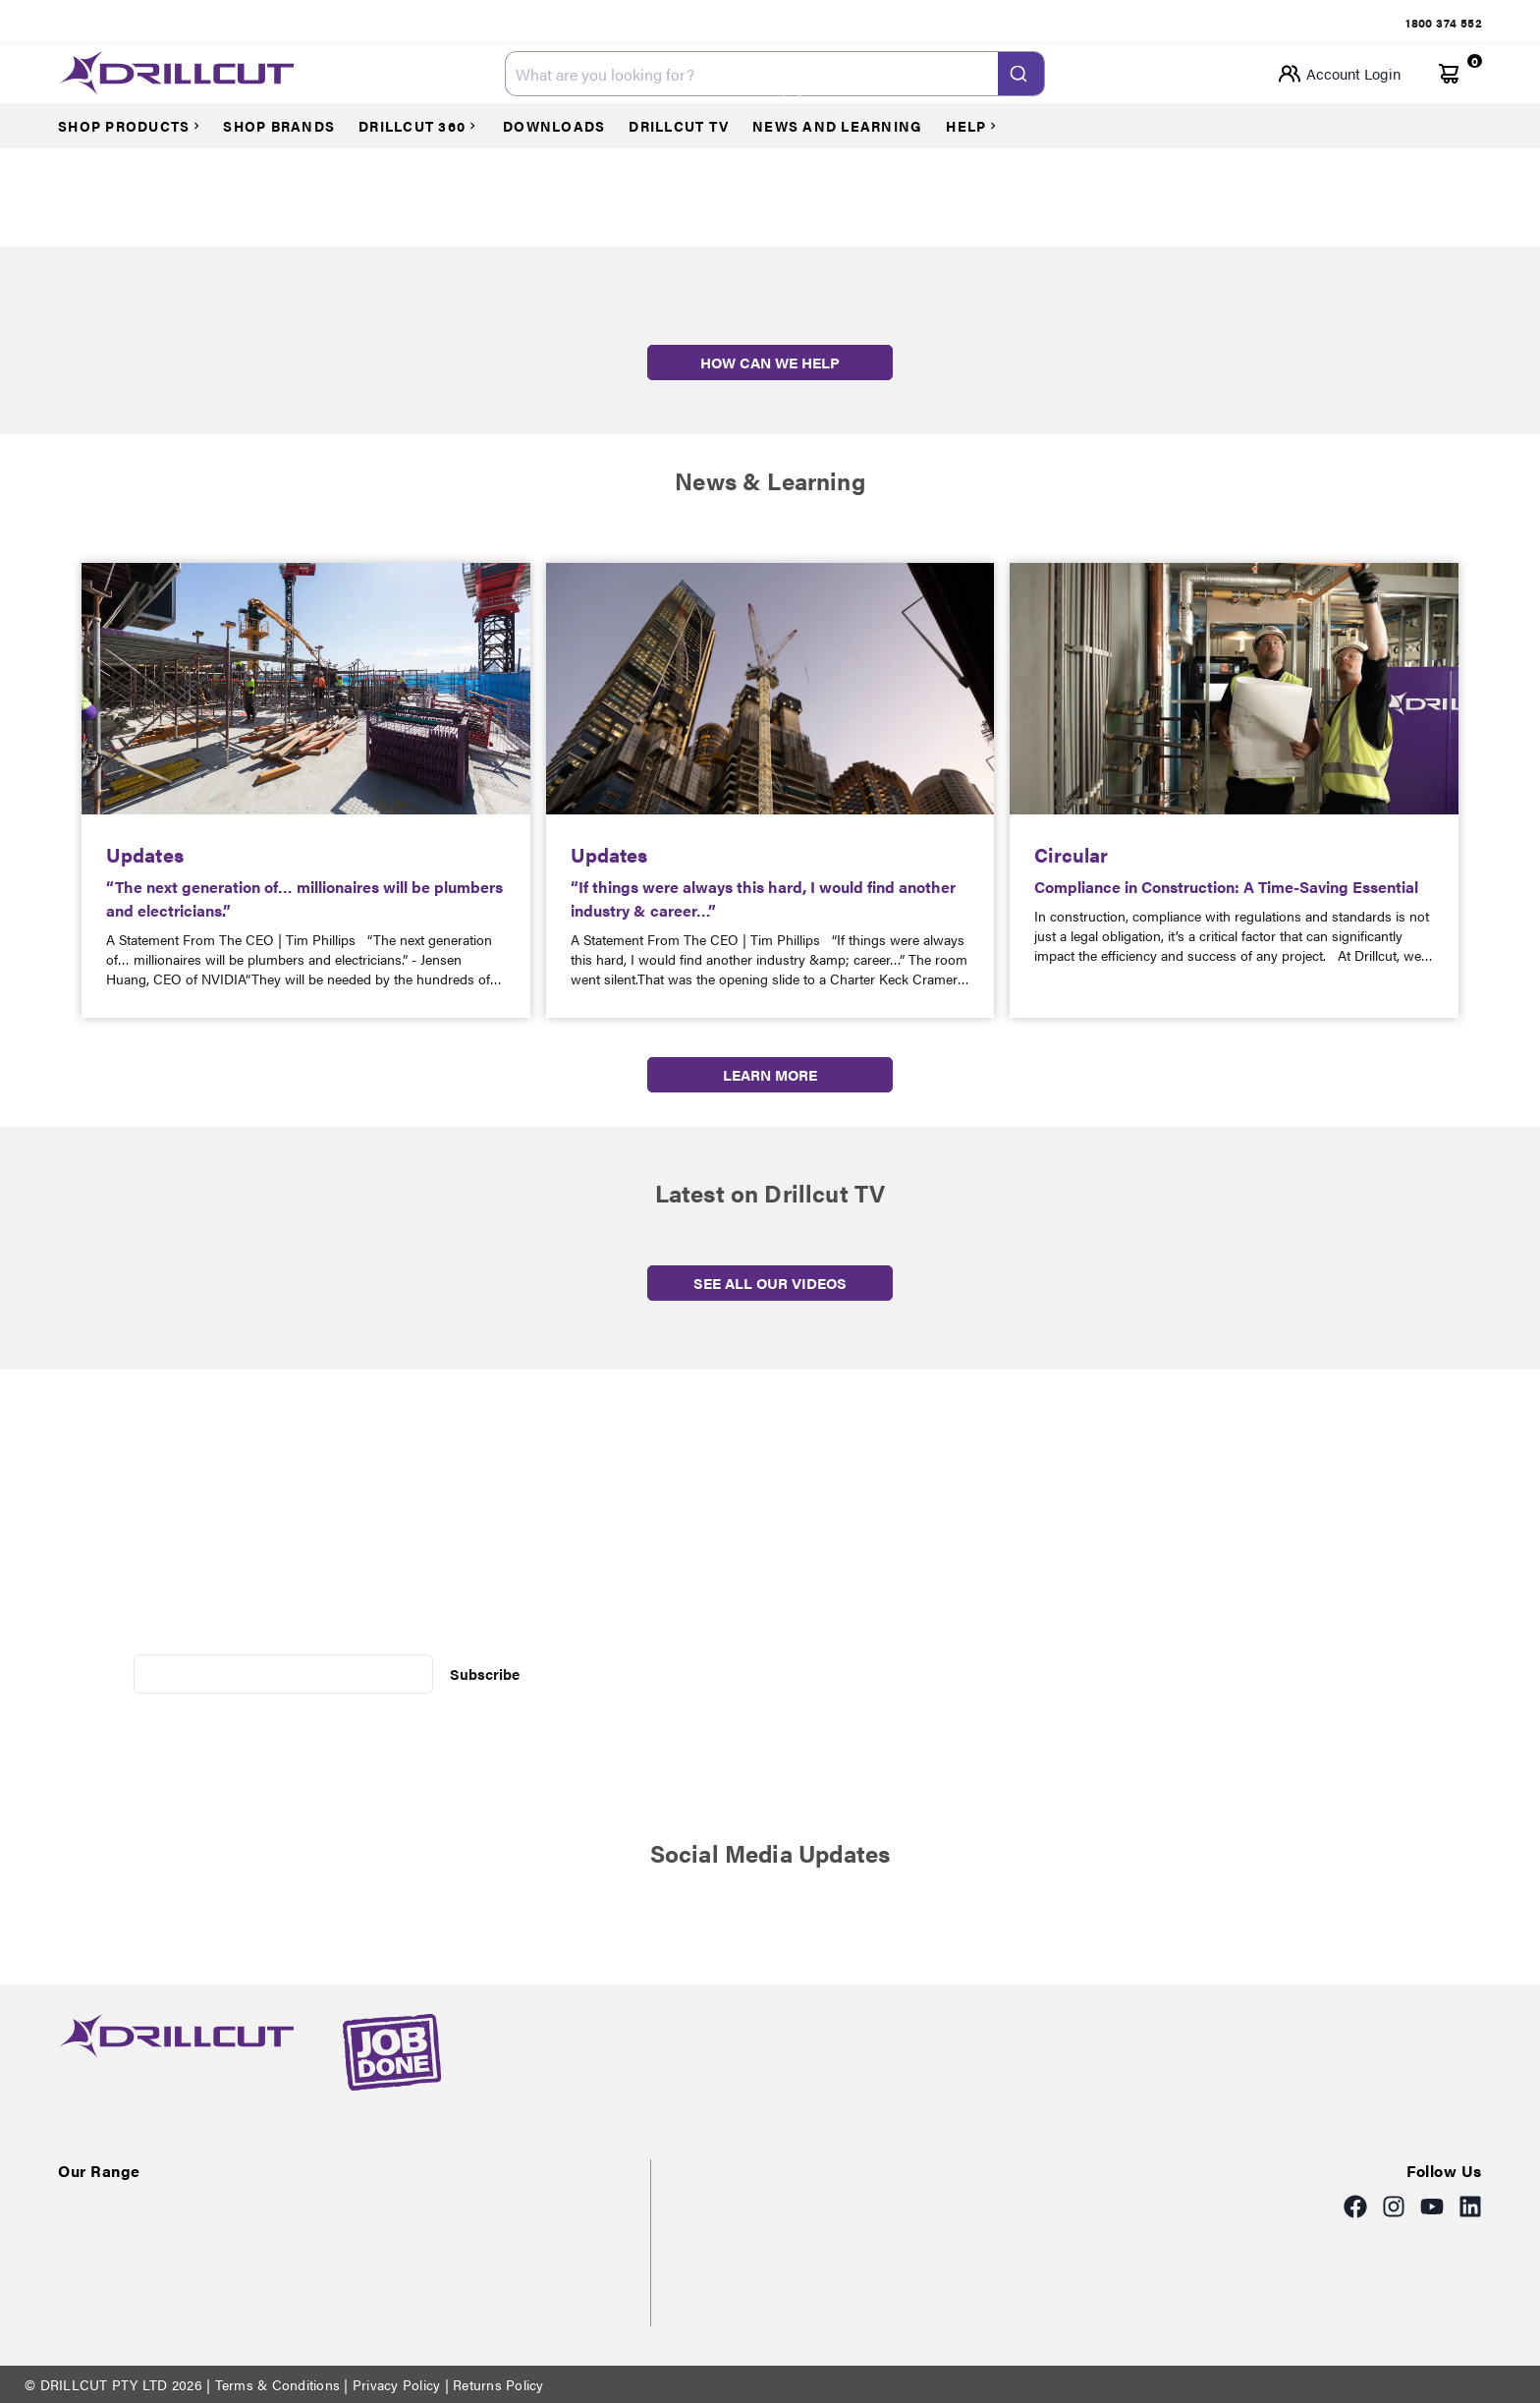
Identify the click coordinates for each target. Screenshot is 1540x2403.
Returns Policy (496, 2384)
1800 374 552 (1443, 22)
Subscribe (485, 1673)
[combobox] (775, 73)
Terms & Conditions (277, 2384)
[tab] (1443, 22)
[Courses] (138, 125)
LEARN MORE (770, 1074)
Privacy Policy (397, 2384)
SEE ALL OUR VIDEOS (770, 1282)
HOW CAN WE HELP (770, 362)
